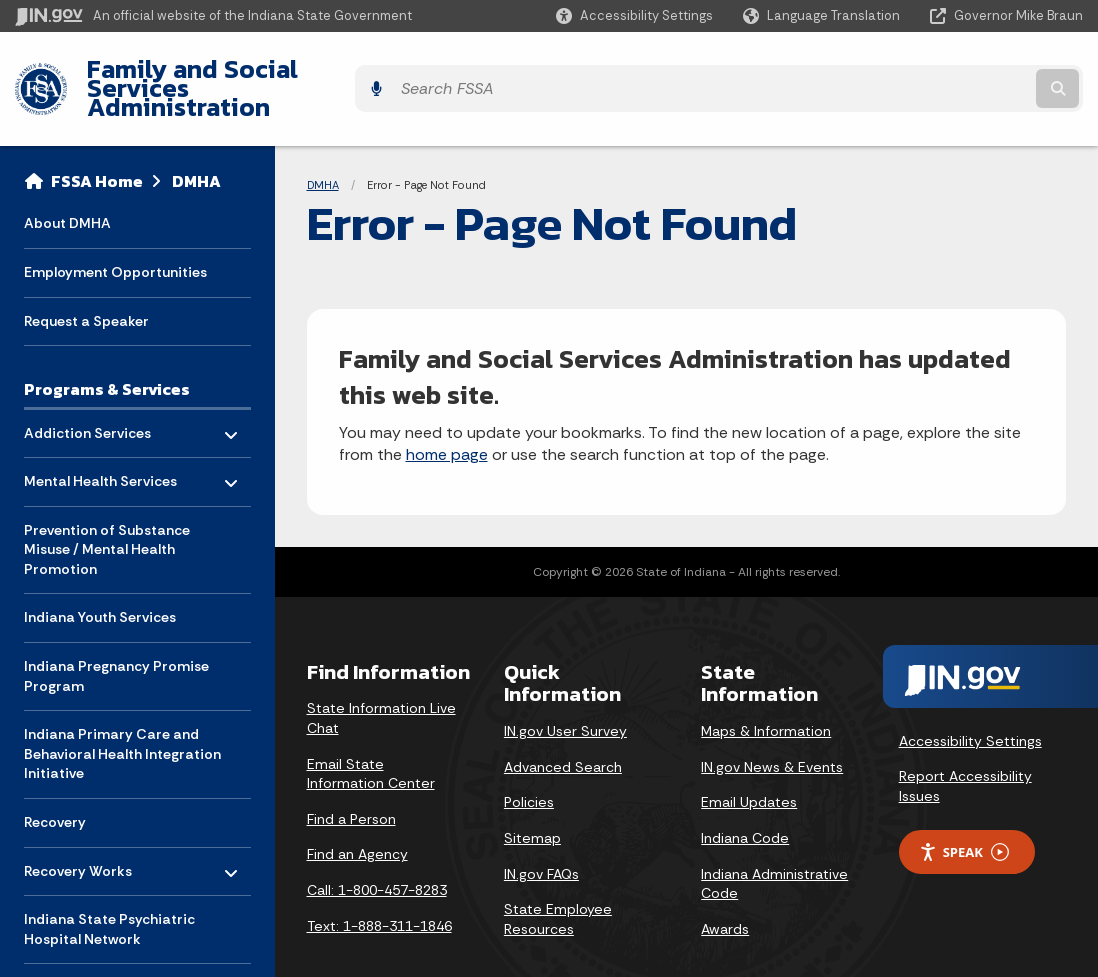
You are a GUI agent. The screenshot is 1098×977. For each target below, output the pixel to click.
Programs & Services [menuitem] (107, 354)
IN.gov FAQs (541, 839)
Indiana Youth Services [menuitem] (100, 583)
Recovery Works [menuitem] (82, 830)
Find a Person (351, 784)
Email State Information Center (371, 739)
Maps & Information (766, 697)
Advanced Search (563, 732)
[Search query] (953, 71)
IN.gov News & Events (772, 732)
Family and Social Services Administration (336, 71)
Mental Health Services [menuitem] (100, 441)
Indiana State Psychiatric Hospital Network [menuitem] (109, 894)
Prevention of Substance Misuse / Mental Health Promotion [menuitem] (107, 514)
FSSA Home (97, 146)
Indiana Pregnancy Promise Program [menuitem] (116, 641)
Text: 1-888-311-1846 (379, 891)
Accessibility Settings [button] (970, 706)
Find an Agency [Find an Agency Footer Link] (357, 820)
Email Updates (749, 768)
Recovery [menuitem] (55, 787)
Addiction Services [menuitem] (87, 392)
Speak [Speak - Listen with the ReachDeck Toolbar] (964, 817)
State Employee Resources (558, 885)
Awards (725, 894)
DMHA (196, 146)
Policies (529, 768)
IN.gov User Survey (565, 697)
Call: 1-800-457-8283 (377, 855)
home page (447, 420)
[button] (634, 15)
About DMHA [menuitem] (67, 188)
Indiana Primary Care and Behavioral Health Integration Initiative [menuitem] (122, 718)
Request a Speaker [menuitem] (86, 286)
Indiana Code (745, 803)
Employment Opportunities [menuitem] (115, 237)
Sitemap (532, 803)
